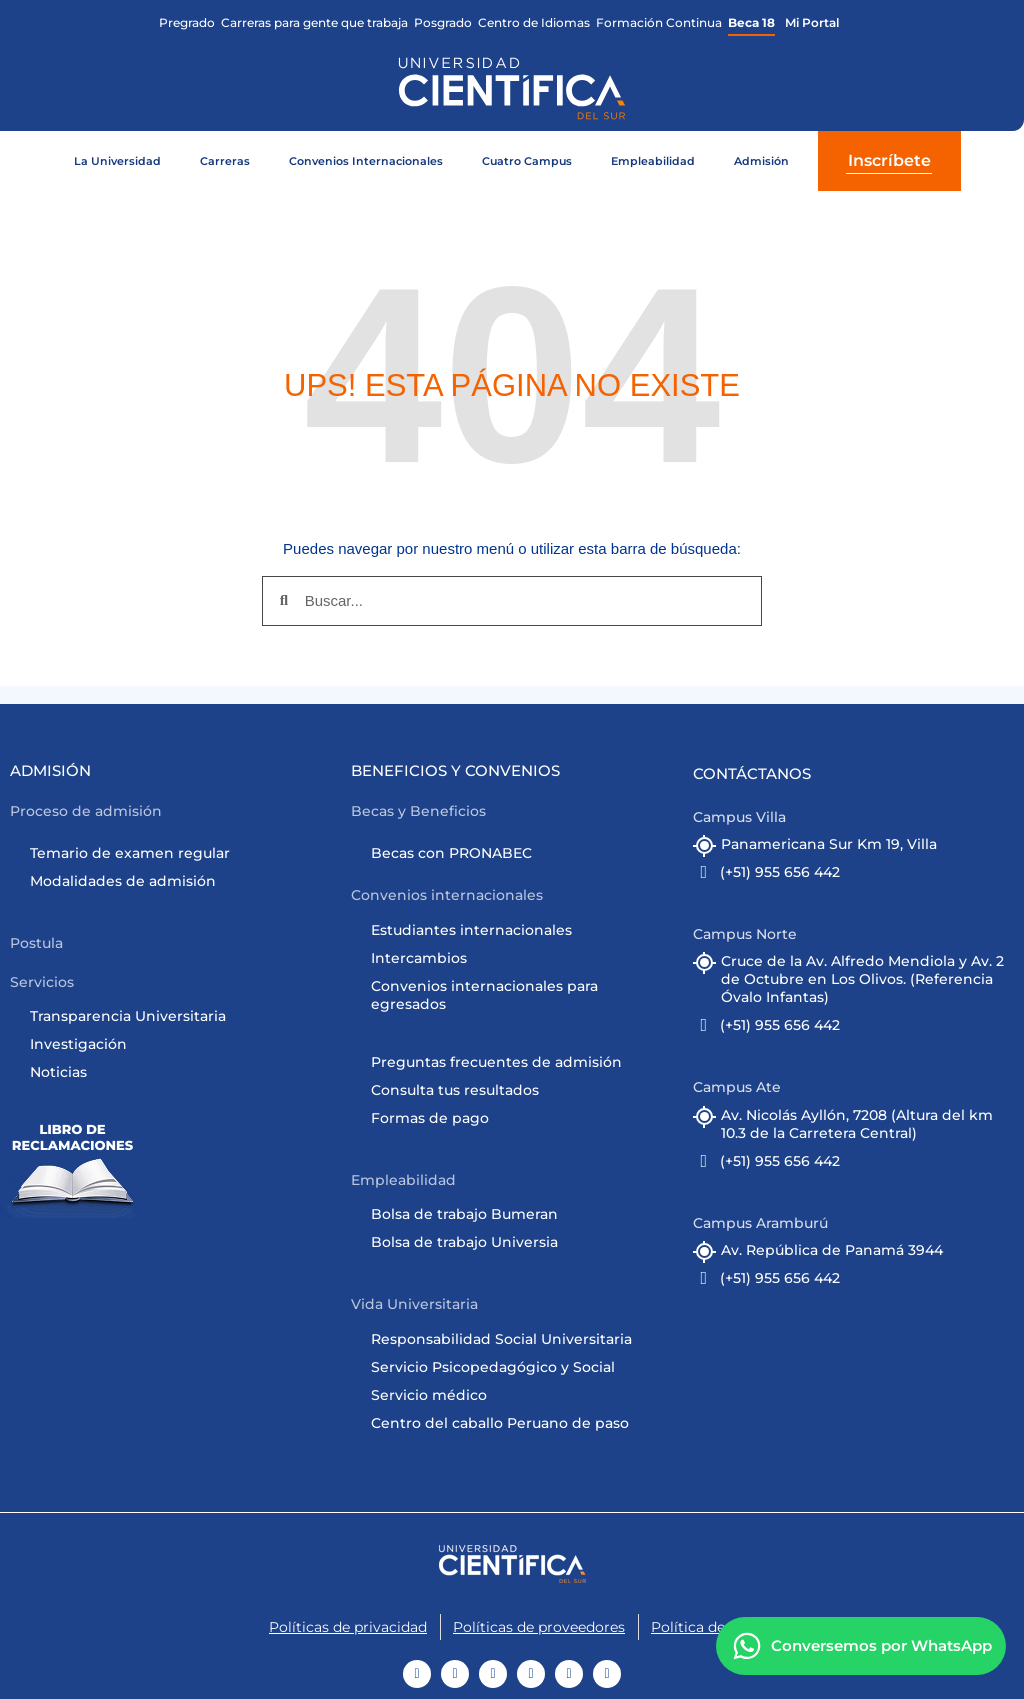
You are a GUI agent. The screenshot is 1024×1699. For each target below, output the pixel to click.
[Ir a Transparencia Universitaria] (180, 1016)
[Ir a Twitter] (607, 1674)
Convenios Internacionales (366, 161)
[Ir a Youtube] (417, 1674)
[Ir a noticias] (180, 1072)
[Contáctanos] (860, 1647)
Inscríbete (889, 160)
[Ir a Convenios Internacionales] (521, 930)
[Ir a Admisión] (180, 853)
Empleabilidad (653, 161)
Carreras (225, 161)
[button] (88, 811)
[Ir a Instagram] (531, 1674)
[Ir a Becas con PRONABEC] (521, 853)
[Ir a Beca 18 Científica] (751, 23)
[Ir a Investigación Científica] (180, 1044)
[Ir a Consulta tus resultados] (521, 1090)
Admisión (761, 161)
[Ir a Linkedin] (569, 1674)
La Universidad (117, 161)
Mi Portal (812, 22)
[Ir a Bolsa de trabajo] (521, 1214)
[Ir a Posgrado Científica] (443, 23)
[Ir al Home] (512, 1563)
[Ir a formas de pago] (521, 1118)
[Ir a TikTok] (493, 1674)
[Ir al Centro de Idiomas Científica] (534, 23)
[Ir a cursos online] (521, 1242)
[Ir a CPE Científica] (314, 23)
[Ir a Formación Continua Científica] (659, 23)
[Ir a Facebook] (455, 1674)
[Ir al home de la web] (512, 88)
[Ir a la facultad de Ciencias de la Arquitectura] (187, 23)
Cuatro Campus (527, 161)
